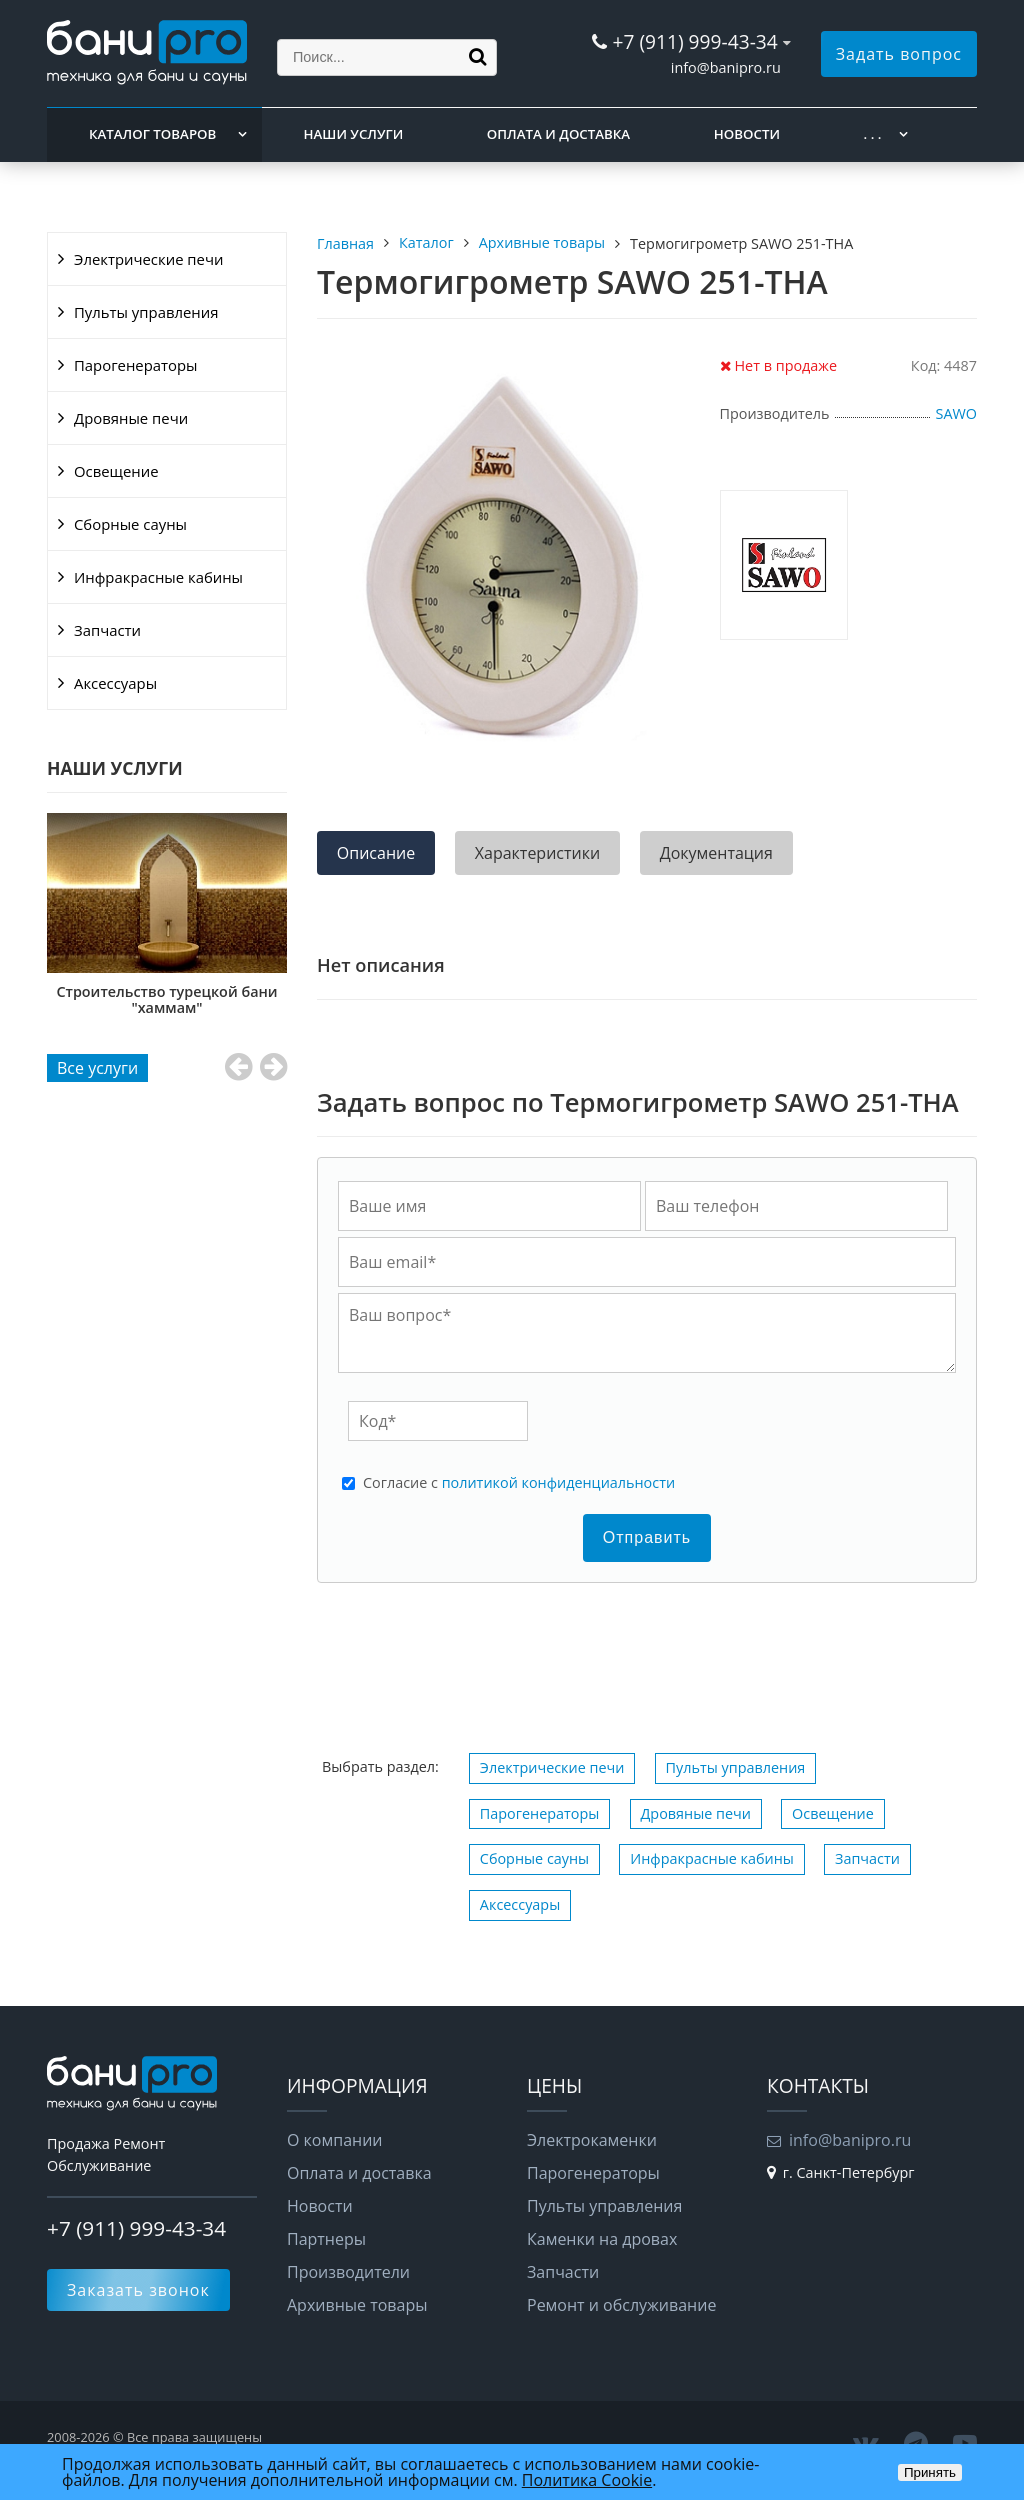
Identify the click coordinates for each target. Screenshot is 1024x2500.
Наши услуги (354, 134)
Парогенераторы (136, 365)
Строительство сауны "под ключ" (167, 999)
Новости (747, 134)
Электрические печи (148, 259)
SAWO (956, 413)
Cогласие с (519, 1483)
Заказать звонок (138, 2290)
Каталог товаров (152, 134)
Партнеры (326, 2239)
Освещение (116, 471)
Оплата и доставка (558, 134)
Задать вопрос (899, 54)
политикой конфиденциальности (558, 1482)
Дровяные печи (131, 418)
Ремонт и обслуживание (621, 2305)
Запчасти (107, 630)
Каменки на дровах (602, 2239)
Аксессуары (115, 683)
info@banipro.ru (726, 67)
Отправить (647, 1537)
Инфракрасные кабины (158, 577)
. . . (873, 134)
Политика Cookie (587, 2480)
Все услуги (97, 1068)
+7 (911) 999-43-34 (694, 41)
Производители (348, 2272)
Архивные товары (357, 2305)
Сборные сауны (130, 524)
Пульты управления (146, 312)
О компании (335, 2140)
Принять (930, 2472)
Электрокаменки (592, 2140)
